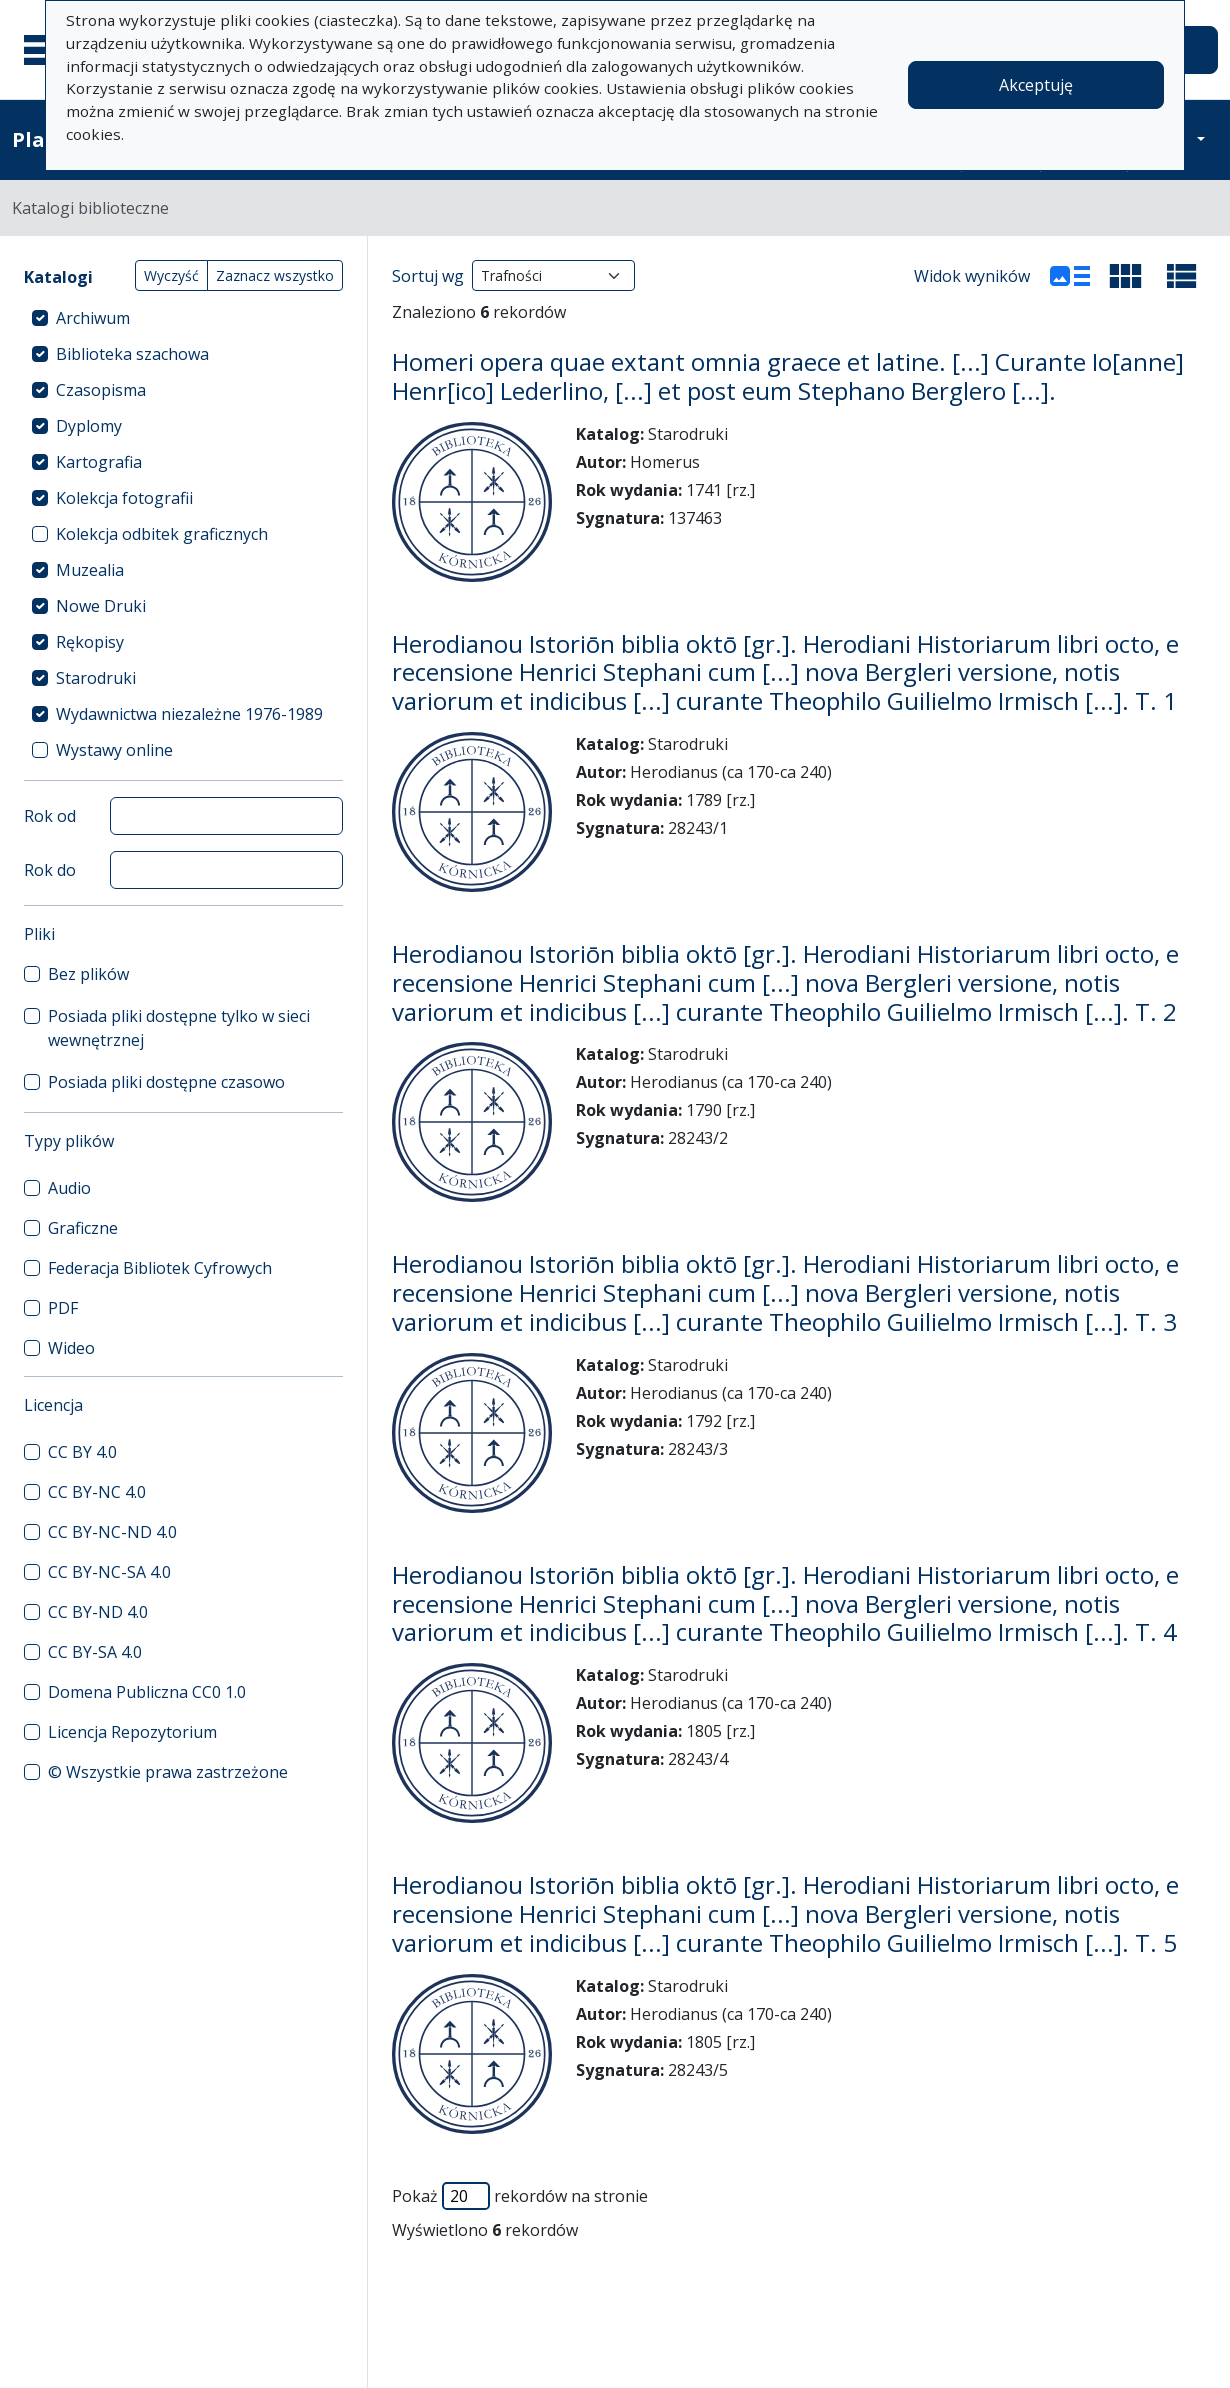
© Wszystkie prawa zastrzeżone (168, 1772)
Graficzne (83, 1228)
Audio (69, 1188)
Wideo (71, 1348)
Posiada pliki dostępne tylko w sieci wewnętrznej (179, 1028)
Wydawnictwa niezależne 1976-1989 (189, 714)
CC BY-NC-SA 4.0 (109, 1572)
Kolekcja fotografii (124, 498)
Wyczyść (171, 275)
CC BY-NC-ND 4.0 (112, 1532)
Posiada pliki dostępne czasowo (166, 1082)
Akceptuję (1036, 85)
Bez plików (88, 974)
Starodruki (96, 678)
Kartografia (99, 462)
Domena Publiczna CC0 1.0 (147, 1692)
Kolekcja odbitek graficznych (162, 534)
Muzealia (90, 570)
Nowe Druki (101, 606)
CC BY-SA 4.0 (95, 1652)
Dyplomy (89, 426)
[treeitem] (183, 318)
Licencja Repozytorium (132, 1732)
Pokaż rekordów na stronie (520, 2196)
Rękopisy (90, 642)
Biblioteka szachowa (132, 354)
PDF (63, 1308)
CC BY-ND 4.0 (98, 1612)
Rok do (50, 870)
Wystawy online (114, 750)
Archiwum (93, 318)
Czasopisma (101, 390)
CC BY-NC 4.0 (97, 1492)
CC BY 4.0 (82, 1452)
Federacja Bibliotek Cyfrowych (160, 1268)
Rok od (50, 816)
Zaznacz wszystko (275, 275)
